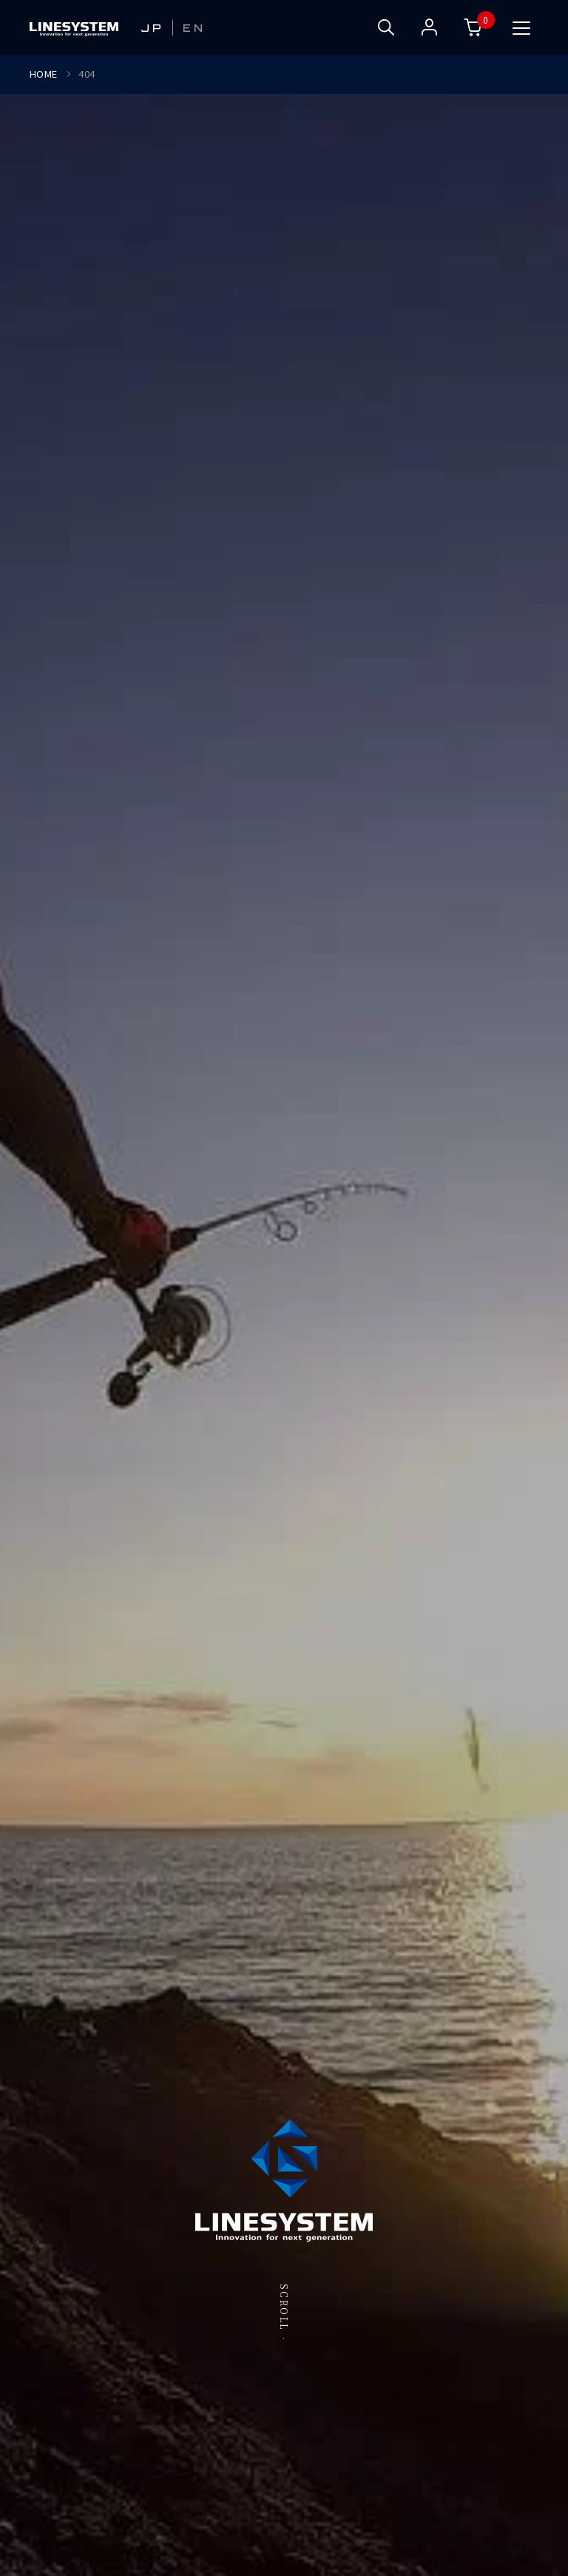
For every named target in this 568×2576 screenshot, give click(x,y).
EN (194, 27)
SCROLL (284, 2307)
